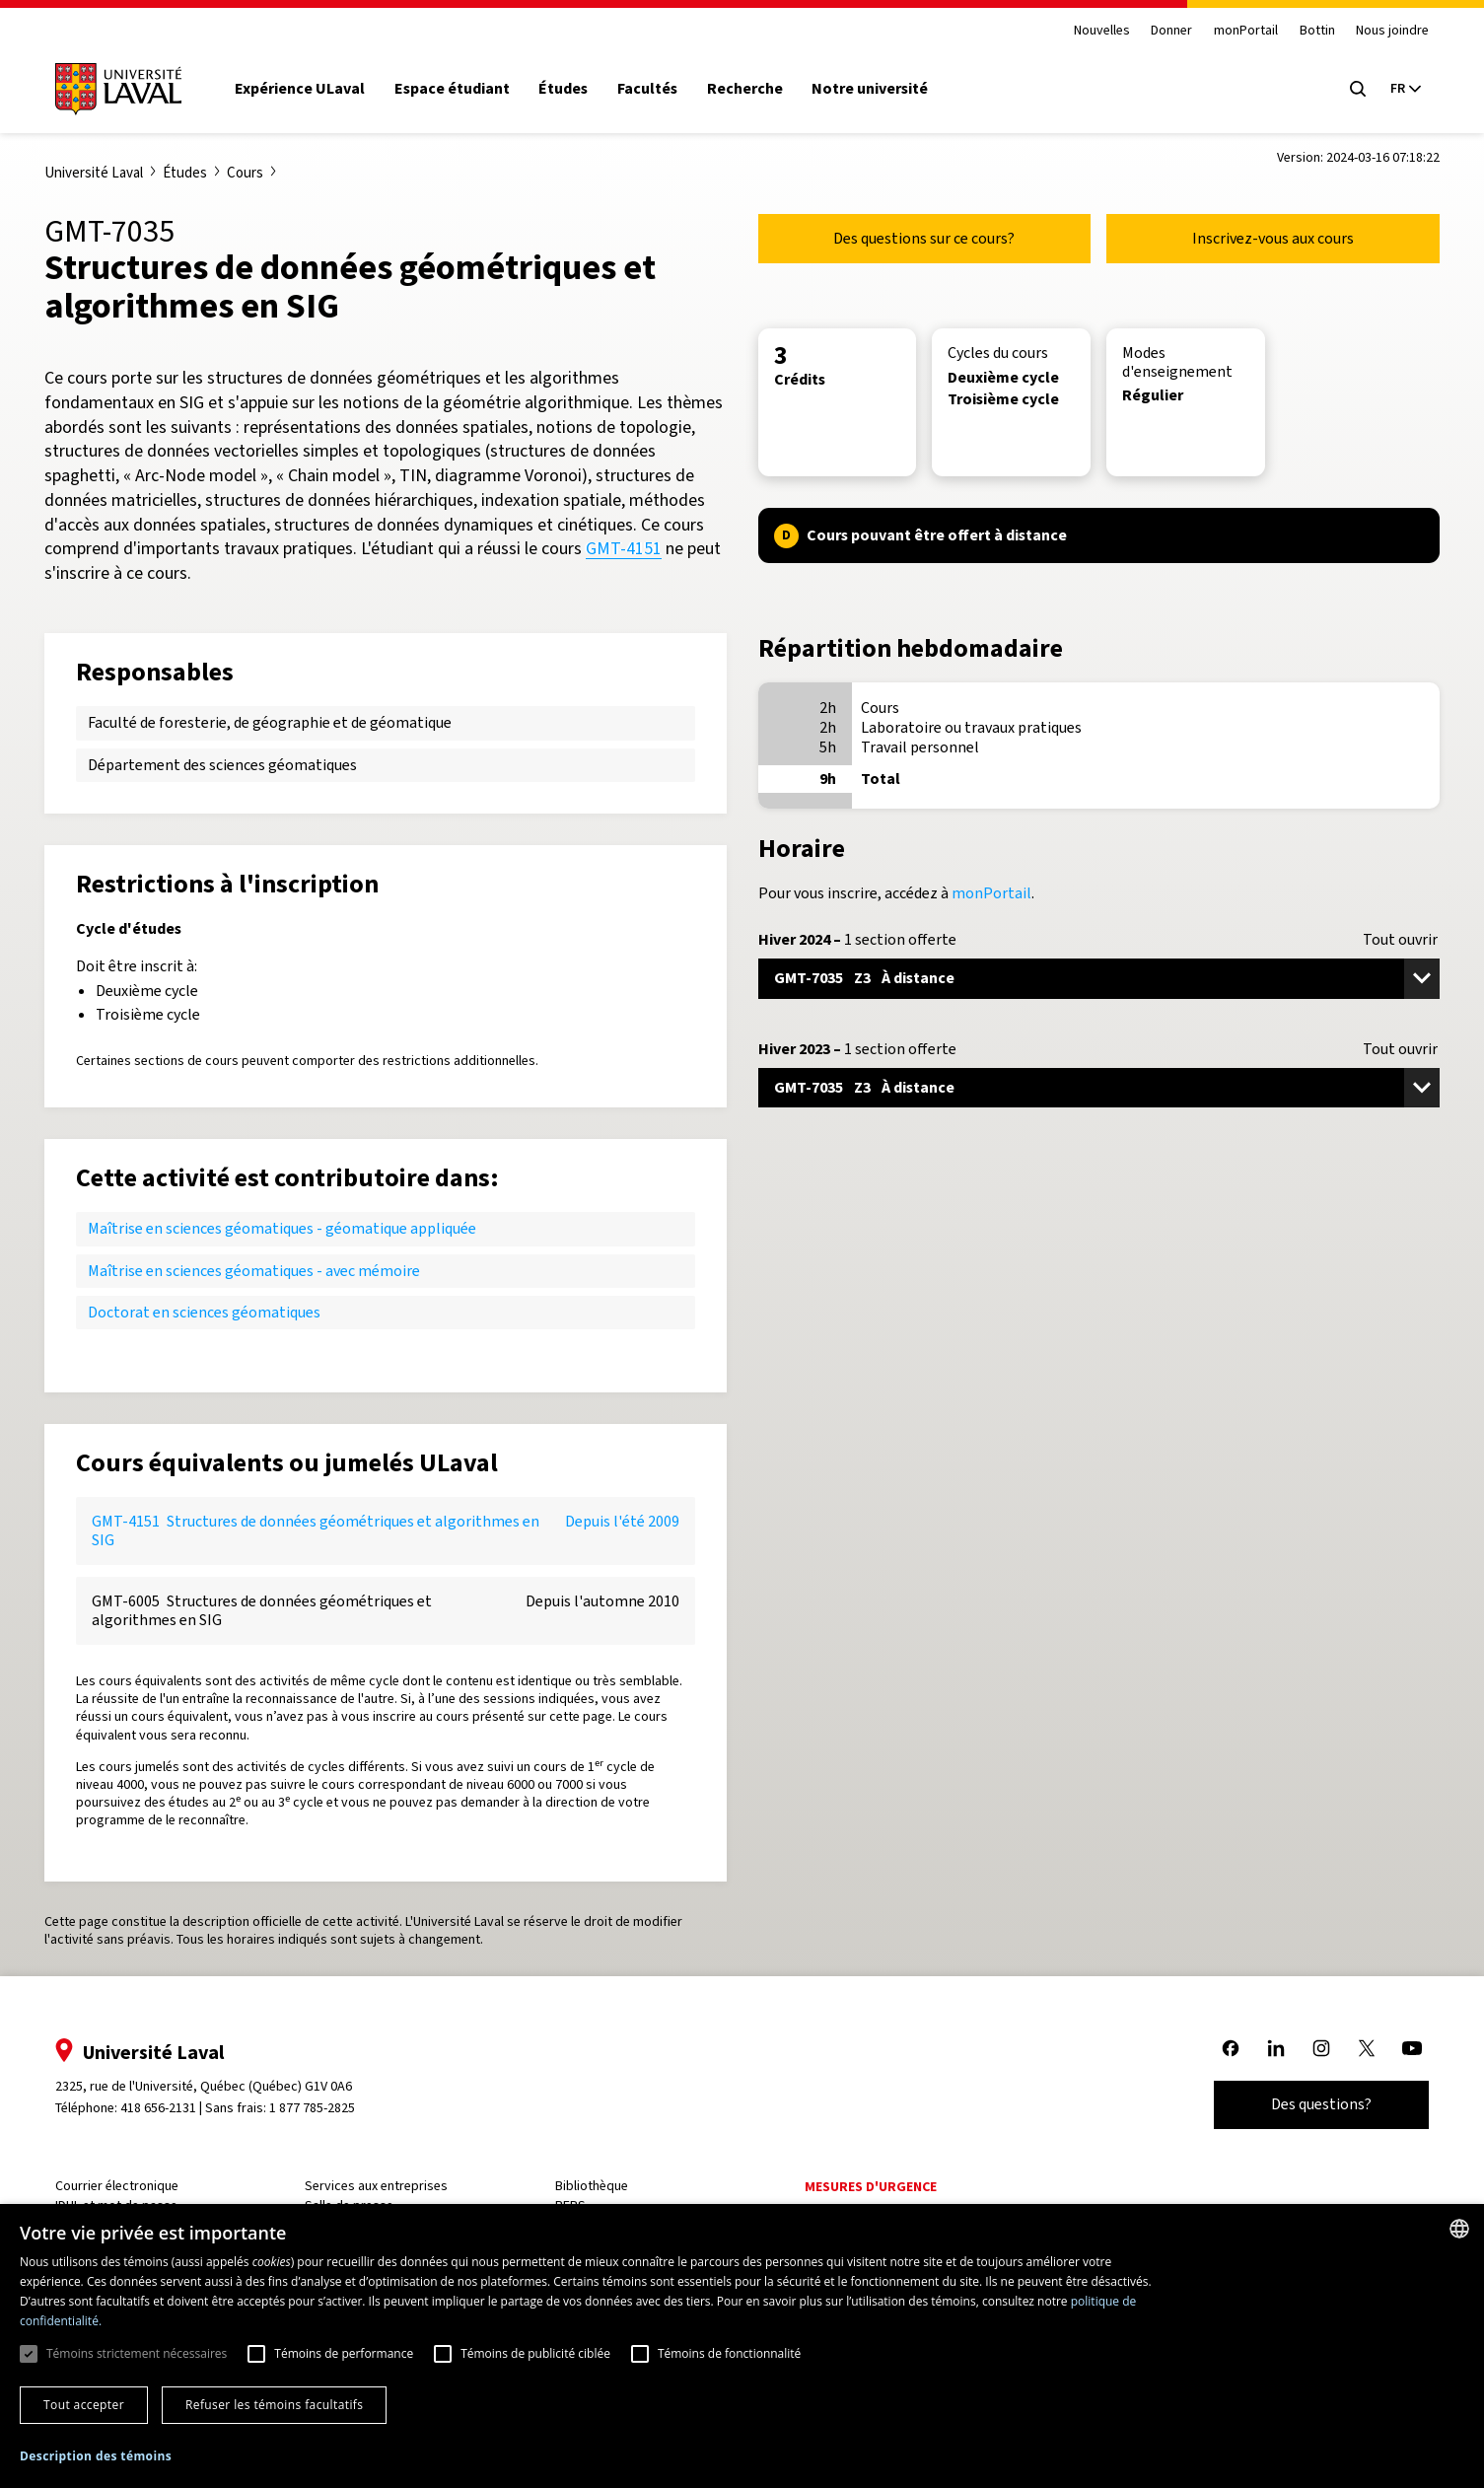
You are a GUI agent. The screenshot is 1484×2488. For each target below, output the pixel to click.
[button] (96, 2457)
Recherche (755, 89)
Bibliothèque (594, 2185)
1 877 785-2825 (323, 2107)
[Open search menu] (1348, 88)
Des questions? (1311, 2104)
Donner (1161, 31)
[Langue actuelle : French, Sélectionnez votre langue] (1395, 88)
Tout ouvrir (1400, 940)
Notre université (880, 89)
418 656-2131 (168, 2107)
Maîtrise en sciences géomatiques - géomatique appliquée (282, 1228)
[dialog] (742, 2346)
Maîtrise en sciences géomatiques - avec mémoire (254, 1270)
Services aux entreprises (383, 2185)
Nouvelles (1092, 31)
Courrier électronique (126, 2185)
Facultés (657, 89)
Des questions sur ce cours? (924, 238)
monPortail (1236, 31)
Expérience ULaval (311, 89)
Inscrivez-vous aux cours (1273, 238)
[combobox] (1459, 2229)
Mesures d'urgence (870, 2186)
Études (574, 89)
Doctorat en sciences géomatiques (204, 1312)
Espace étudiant (462, 89)
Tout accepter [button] (83, 2404)
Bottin (1306, 31)
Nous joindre (1382, 31)
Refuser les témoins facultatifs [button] (274, 2404)
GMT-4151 (624, 548)
